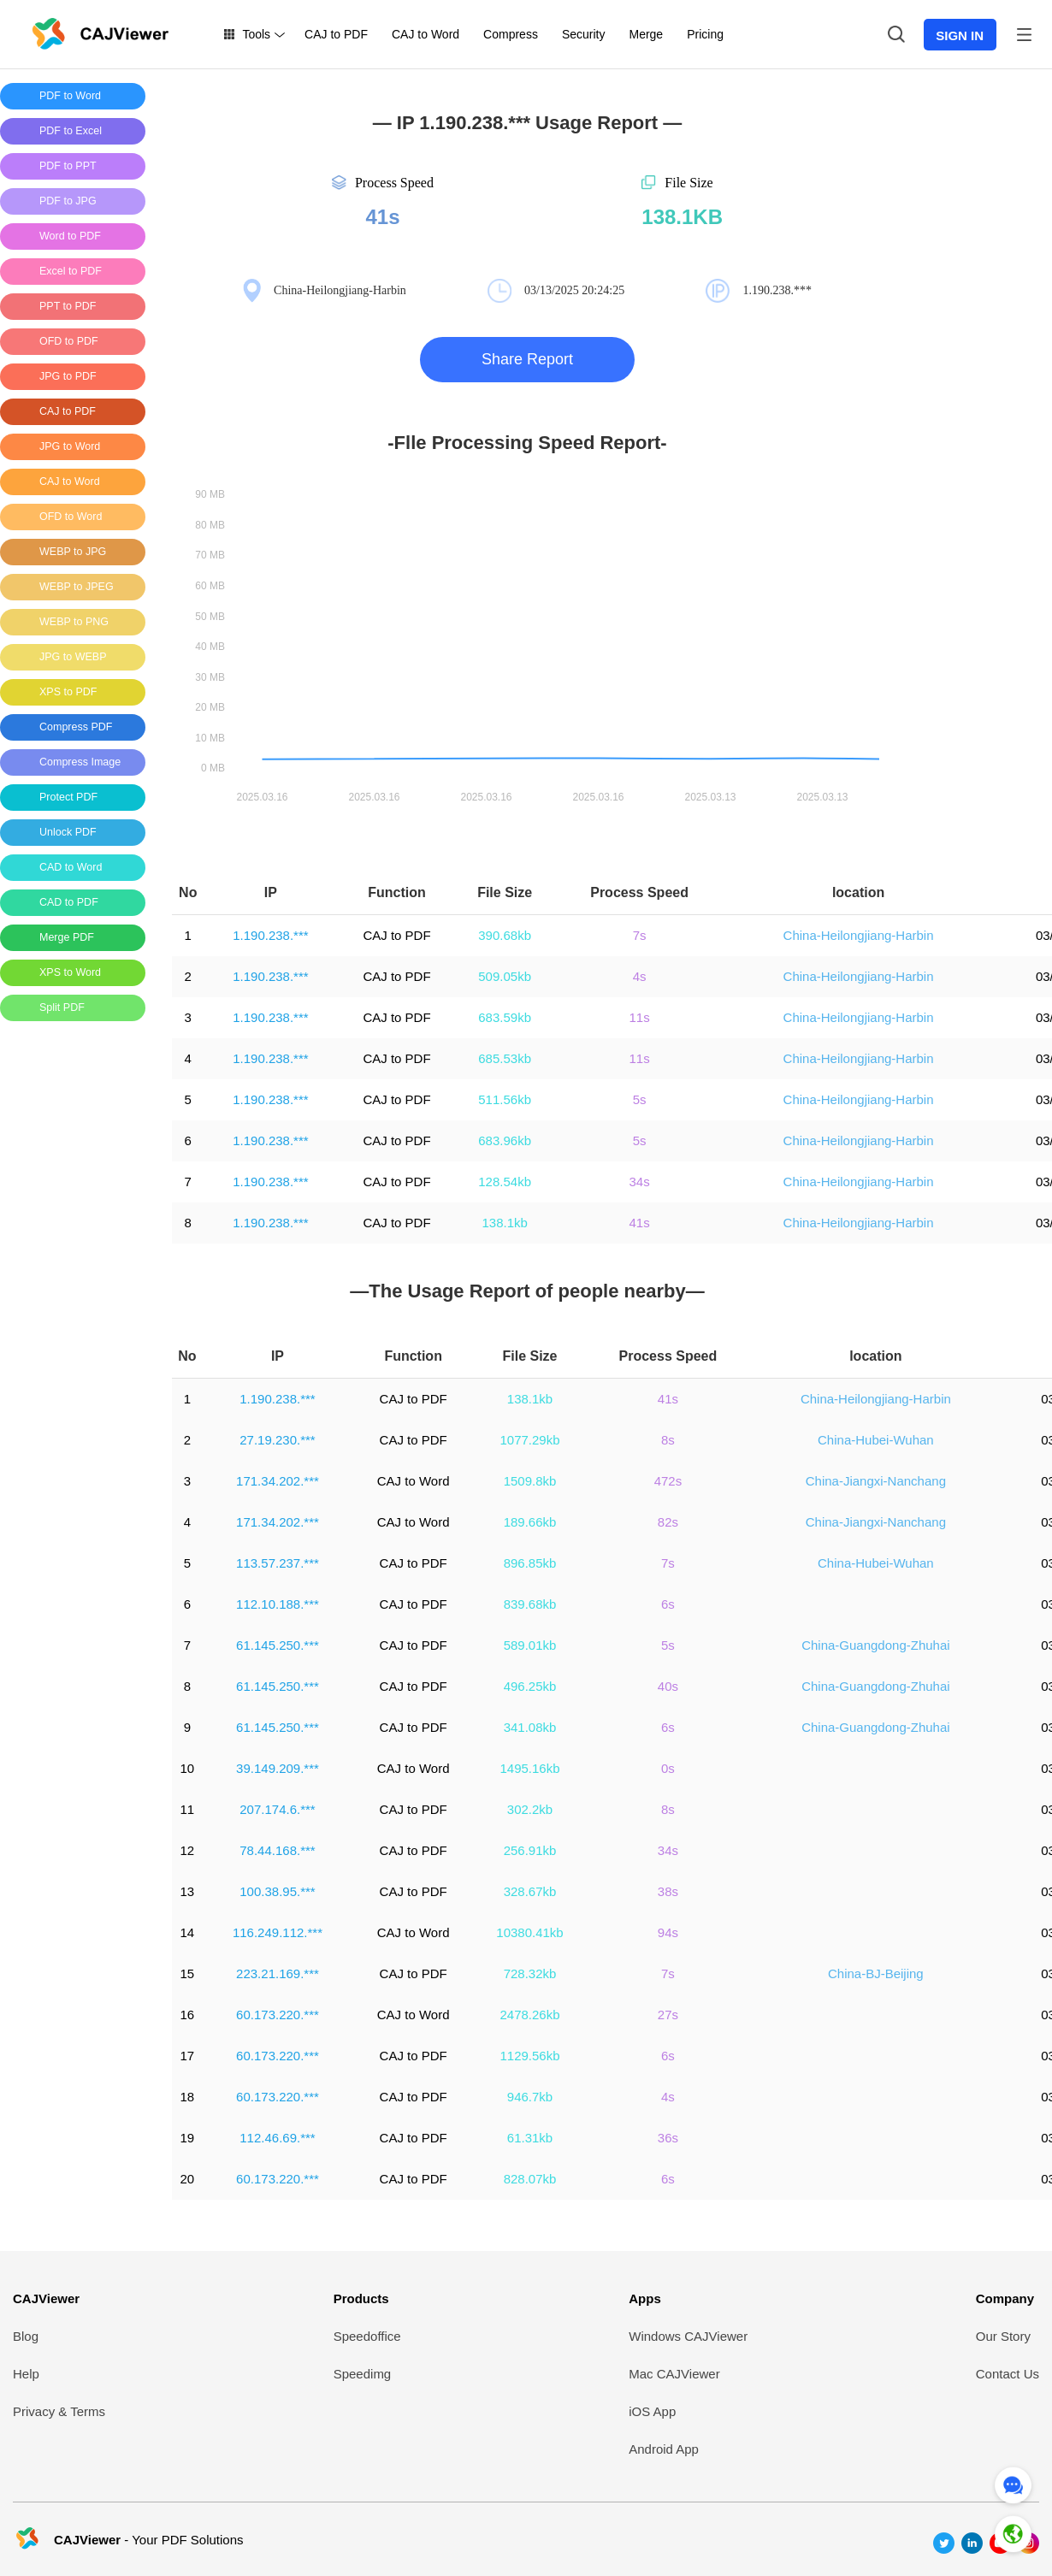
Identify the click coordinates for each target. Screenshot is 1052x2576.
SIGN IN (960, 35)
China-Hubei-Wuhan (876, 1440)
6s (668, 1604)
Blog (25, 2336)
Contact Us (1007, 2373)
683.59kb (504, 1017)
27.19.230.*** (277, 1440)
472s (668, 1481)
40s (668, 1686)
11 (187, 1809)
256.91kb (530, 1850)
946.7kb (530, 2096)
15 (187, 1973)
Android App (664, 2449)
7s (640, 935)
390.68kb (504, 935)
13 (187, 1891)
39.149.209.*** (277, 1768)
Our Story (1003, 2336)
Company (1005, 2298)
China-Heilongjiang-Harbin (858, 935)
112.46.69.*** (277, 2137)
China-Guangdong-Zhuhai (875, 1645)
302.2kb (530, 1809)
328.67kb (530, 1891)
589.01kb (530, 1645)
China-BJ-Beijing (876, 1973)
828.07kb (530, 2178)
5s (640, 1099)
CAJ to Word (425, 34)
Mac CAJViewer (674, 2373)
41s (639, 1222)
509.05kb (504, 976)
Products (361, 2298)
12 (187, 1850)
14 (187, 1932)
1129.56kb (529, 2055)
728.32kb (530, 1973)
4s (640, 976)
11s (639, 1017)
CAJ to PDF (336, 34)
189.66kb (530, 1522)
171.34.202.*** (277, 1481)
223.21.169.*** (277, 1973)
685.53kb (504, 1058)
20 (187, 2178)
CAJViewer (46, 2298)
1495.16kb (529, 1768)
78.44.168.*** (277, 1850)
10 (187, 1768)
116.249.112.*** (277, 1932)
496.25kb (530, 1686)
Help (26, 2373)
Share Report (527, 359)
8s (668, 1440)
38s (668, 1891)
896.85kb (530, 1563)
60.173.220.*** (277, 2014)
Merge (646, 34)
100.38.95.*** (277, 1891)
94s (668, 1932)
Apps (645, 2298)
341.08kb (530, 1727)
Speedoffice (367, 2336)
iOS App (652, 2411)
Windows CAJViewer (688, 2336)
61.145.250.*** (277, 1645)
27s (668, 2014)
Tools (256, 34)
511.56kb (504, 1099)
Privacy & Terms (59, 2411)
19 (187, 2137)
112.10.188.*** (277, 1604)
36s (668, 2137)
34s (639, 1181)
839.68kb (530, 1604)
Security (584, 34)
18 (187, 2096)
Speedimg (363, 2373)
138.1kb (504, 1222)
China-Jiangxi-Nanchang (876, 1481)
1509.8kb (530, 1481)
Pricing (705, 34)
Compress (510, 34)
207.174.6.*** (277, 1809)
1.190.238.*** (270, 935)
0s (668, 1768)
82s (668, 1522)
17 (187, 2055)
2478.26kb (529, 2014)
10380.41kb (529, 1932)
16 (187, 2014)
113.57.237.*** (277, 1563)
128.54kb (504, 1181)
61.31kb (530, 2137)
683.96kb (504, 1140)
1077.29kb (529, 1440)
